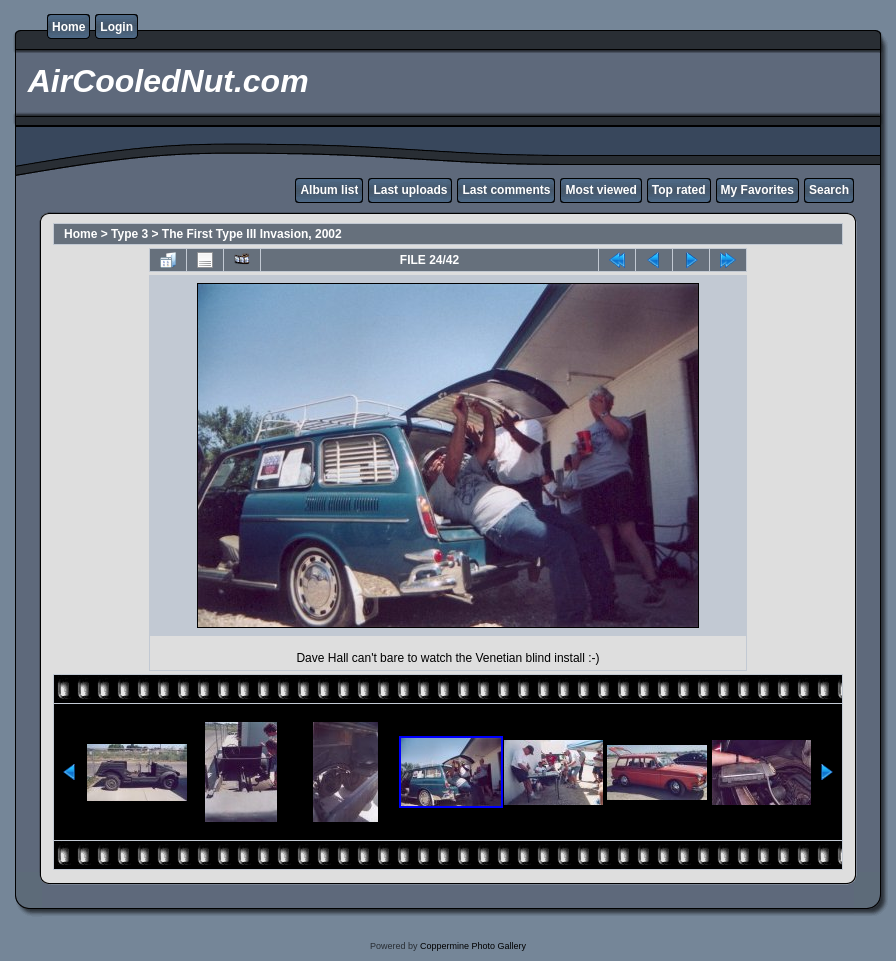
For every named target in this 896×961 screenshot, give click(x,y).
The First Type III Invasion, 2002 (252, 234)
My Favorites (757, 190)
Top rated (679, 190)
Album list (329, 190)
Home (68, 27)
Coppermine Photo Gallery (473, 946)
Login (116, 27)
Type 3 (129, 234)
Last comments (506, 190)
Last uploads (410, 190)
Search (829, 190)
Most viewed (600, 190)
